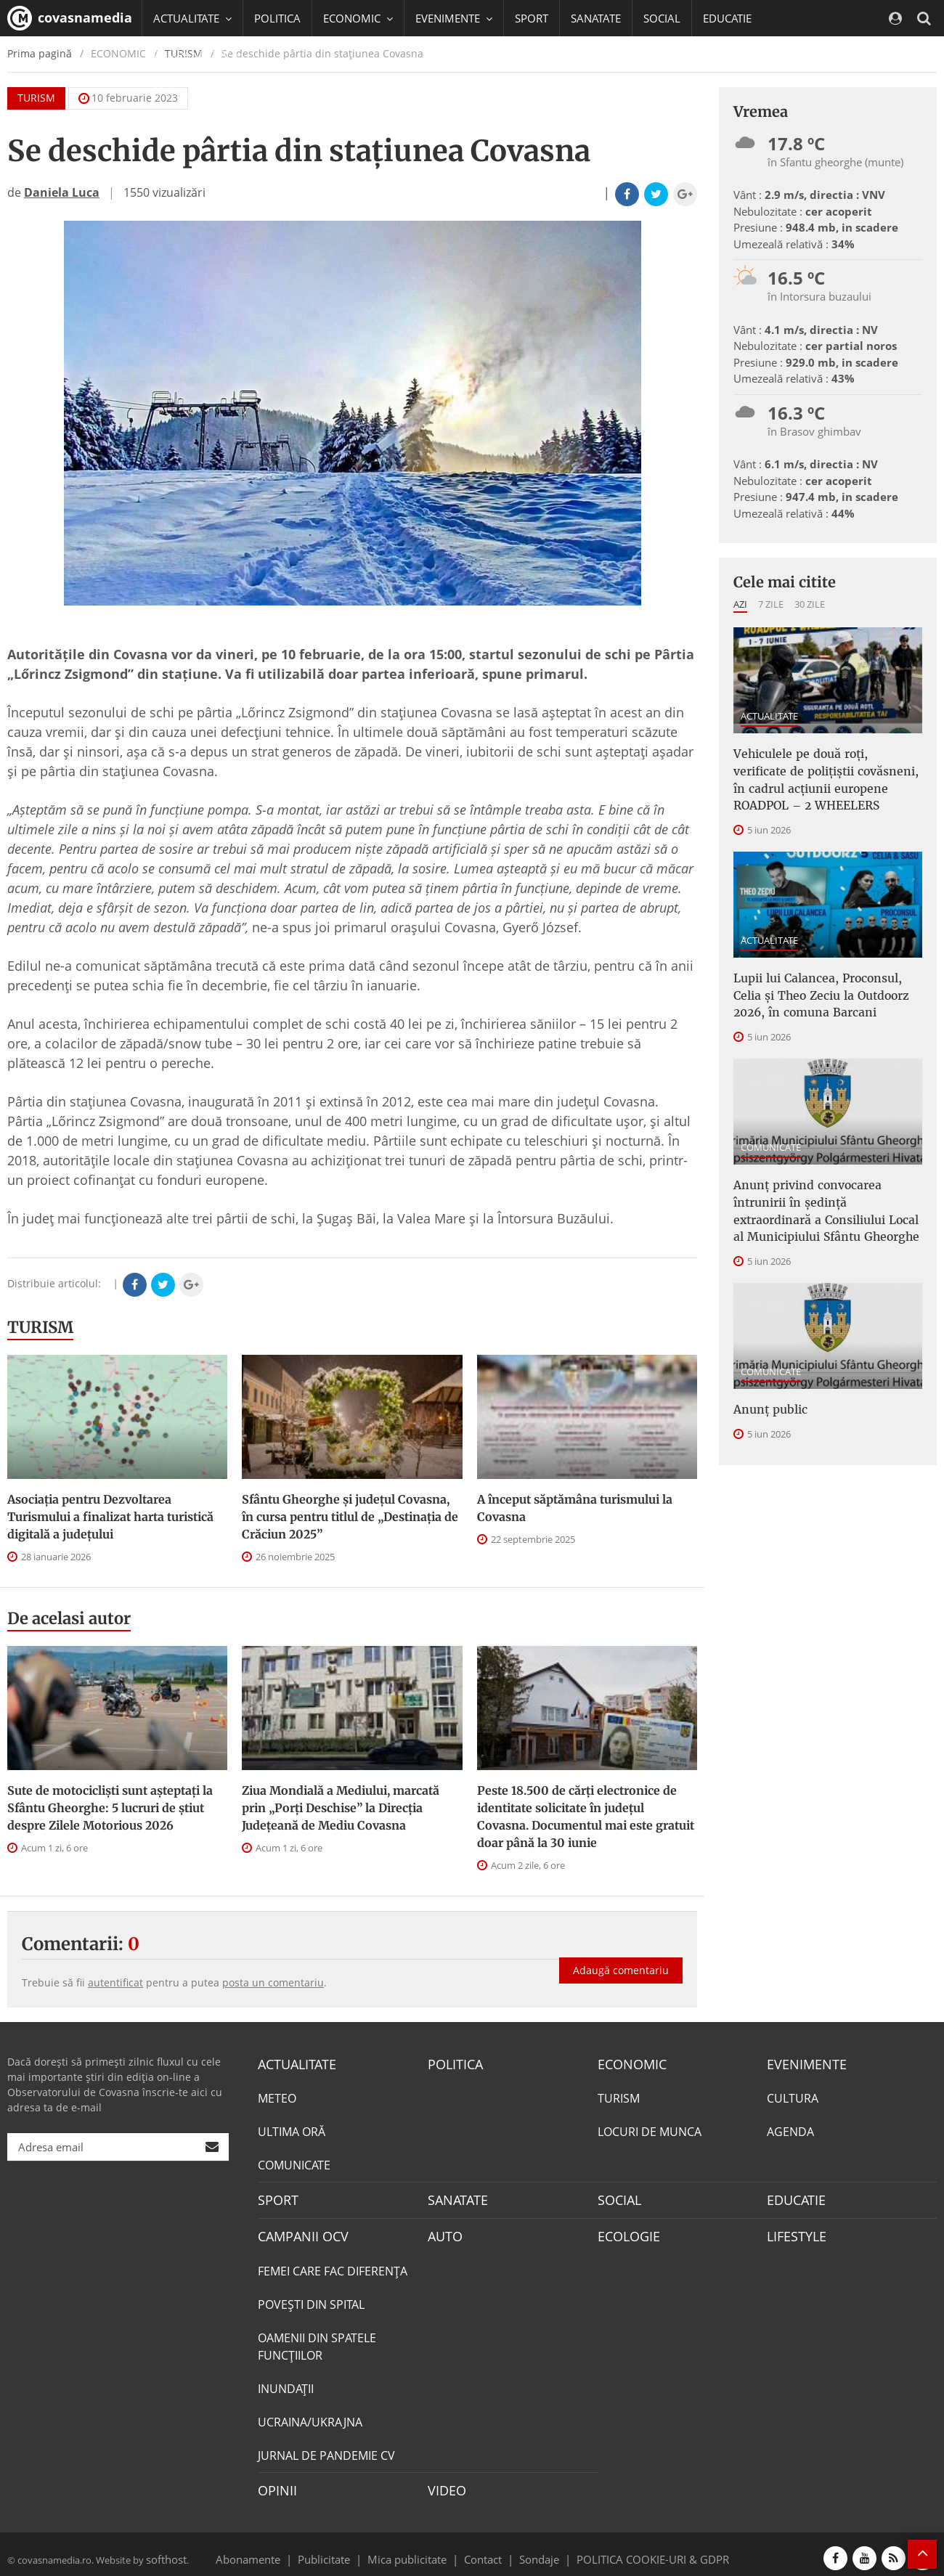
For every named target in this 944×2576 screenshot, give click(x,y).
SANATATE (596, 18)
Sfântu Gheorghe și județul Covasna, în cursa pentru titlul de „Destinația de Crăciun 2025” (350, 1516)
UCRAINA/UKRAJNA (310, 2416)
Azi (740, 604)
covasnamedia (69, 18)
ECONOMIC (628, 2063)
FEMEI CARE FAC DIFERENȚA (332, 2265)
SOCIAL (661, 18)
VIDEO (445, 2484)
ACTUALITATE (769, 715)
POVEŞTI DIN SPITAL (311, 2299)
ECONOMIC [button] (358, 18)
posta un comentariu (273, 1982)
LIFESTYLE (793, 2232)
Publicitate (342, 2549)
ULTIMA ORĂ (291, 2130)
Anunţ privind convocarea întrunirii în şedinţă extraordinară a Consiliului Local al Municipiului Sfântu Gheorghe (823, 1187)
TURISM (40, 1327)
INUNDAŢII (286, 2383)
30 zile (809, 604)
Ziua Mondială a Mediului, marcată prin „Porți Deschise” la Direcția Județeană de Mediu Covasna (340, 1808)
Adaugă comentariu (621, 1956)
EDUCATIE (727, 18)
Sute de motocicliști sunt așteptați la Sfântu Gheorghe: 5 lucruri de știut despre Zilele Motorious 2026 (110, 1808)
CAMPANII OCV (298, 2232)
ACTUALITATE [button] (192, 18)
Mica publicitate (415, 2549)
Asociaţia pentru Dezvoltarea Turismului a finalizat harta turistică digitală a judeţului (110, 1516)
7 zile (771, 604)
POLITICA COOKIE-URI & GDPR (634, 2549)
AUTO (443, 2232)
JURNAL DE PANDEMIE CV (326, 2450)
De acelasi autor (69, 1618)
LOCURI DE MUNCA (649, 2130)
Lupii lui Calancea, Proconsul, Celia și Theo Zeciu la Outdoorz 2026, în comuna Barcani (823, 982)
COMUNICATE (771, 1128)
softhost (164, 2549)
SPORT (531, 18)
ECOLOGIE (625, 2232)
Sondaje (534, 2549)
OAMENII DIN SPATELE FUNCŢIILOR (317, 2340)
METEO (277, 2097)
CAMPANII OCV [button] (197, 54)
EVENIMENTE (802, 2063)
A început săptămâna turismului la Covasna (574, 1508)
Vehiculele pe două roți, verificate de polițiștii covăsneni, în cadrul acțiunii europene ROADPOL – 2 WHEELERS (827, 774)
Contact (483, 2549)
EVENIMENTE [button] (453, 18)
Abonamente (273, 2549)
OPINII (274, 2484)
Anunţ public (766, 1379)
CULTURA (792, 2097)
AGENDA (790, 2130)
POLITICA (277, 18)
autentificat (115, 1982)
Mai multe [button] (184, 90)
